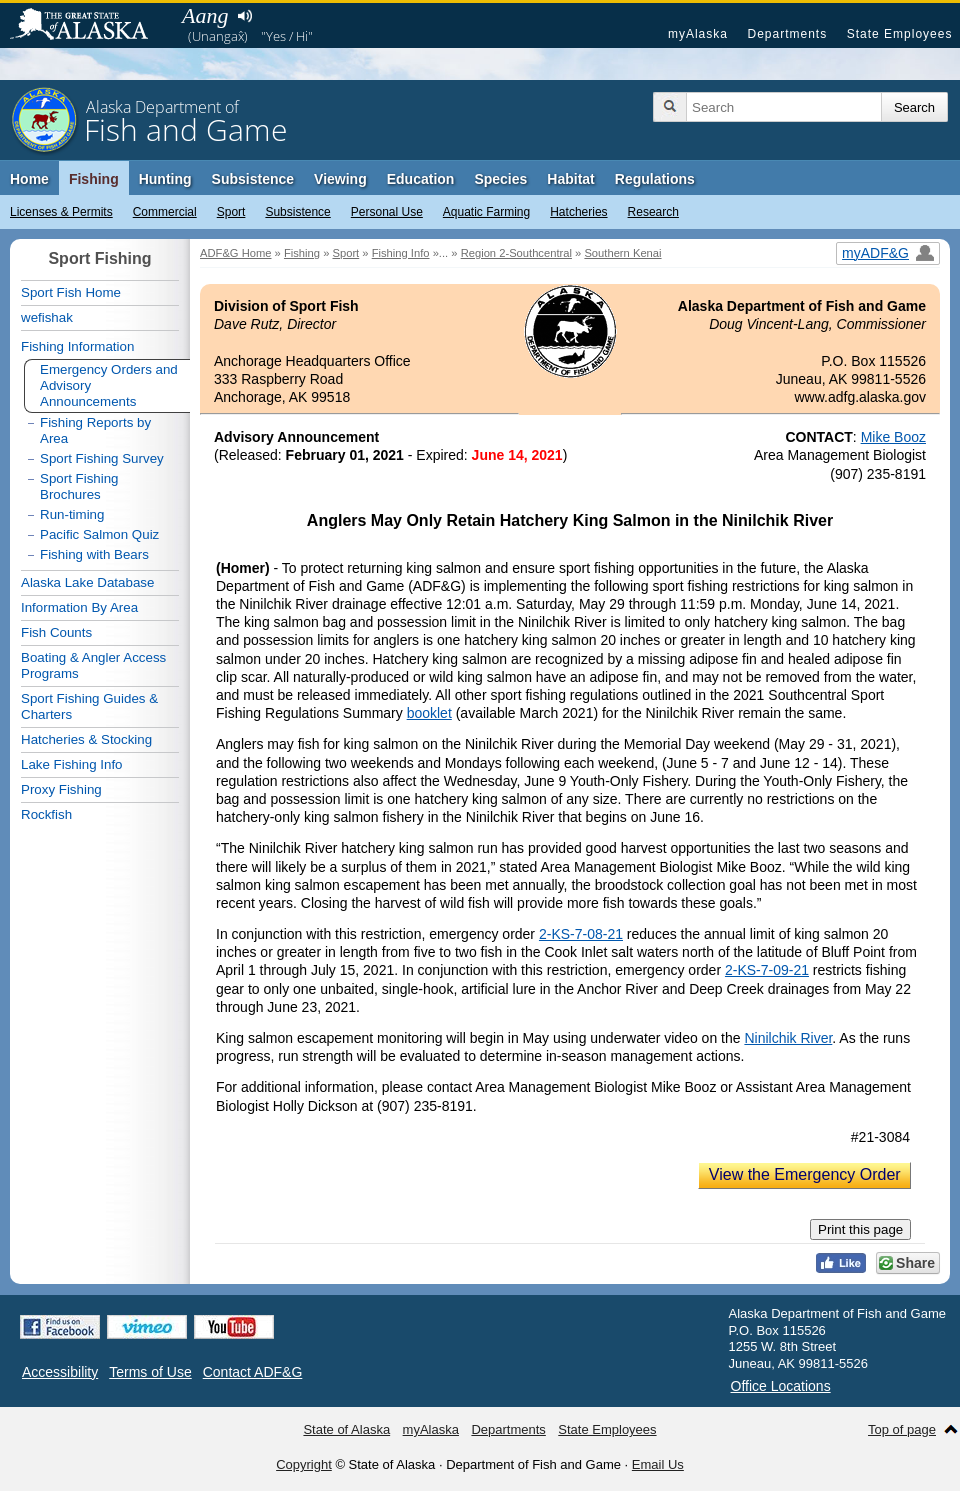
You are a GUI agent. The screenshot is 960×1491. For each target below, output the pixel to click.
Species (500, 179)
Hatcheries (578, 212)
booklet (429, 713)
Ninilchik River (788, 1038)
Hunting (165, 179)
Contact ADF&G (253, 1372)
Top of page (902, 1429)
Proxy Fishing (61, 789)
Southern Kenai (622, 253)
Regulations (655, 179)
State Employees (900, 34)
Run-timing (72, 514)
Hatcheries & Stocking (86, 739)
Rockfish (46, 814)
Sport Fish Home (71, 292)
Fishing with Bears (94, 554)
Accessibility (60, 1372)
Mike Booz (893, 437)
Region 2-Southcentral (516, 253)
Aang (205, 15)
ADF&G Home (236, 253)
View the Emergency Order (805, 1174)
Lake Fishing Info (72, 764)
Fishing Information (77, 346)
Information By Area (79, 607)
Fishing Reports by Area (95, 430)
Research (653, 212)
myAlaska (698, 34)
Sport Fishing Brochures (79, 486)
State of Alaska (89, 26)
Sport (231, 212)
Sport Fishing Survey (102, 458)
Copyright (304, 1464)
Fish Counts (56, 632)
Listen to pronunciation (244, 16)
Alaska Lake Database (87, 582)
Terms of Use (150, 1372)
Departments (787, 34)
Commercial (165, 212)
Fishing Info (401, 253)
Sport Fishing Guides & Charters (89, 706)
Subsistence (297, 212)
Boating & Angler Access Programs (93, 665)
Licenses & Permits (61, 212)
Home (29, 179)
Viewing (340, 179)
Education (421, 179)
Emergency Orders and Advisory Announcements (109, 385)
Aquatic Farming (486, 212)
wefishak (47, 317)
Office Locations (781, 1386)
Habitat (570, 179)
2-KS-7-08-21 (581, 934)
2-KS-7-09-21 (767, 970)
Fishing (94, 179)
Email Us (658, 1464)
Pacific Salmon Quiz (99, 534)
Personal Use (387, 212)
